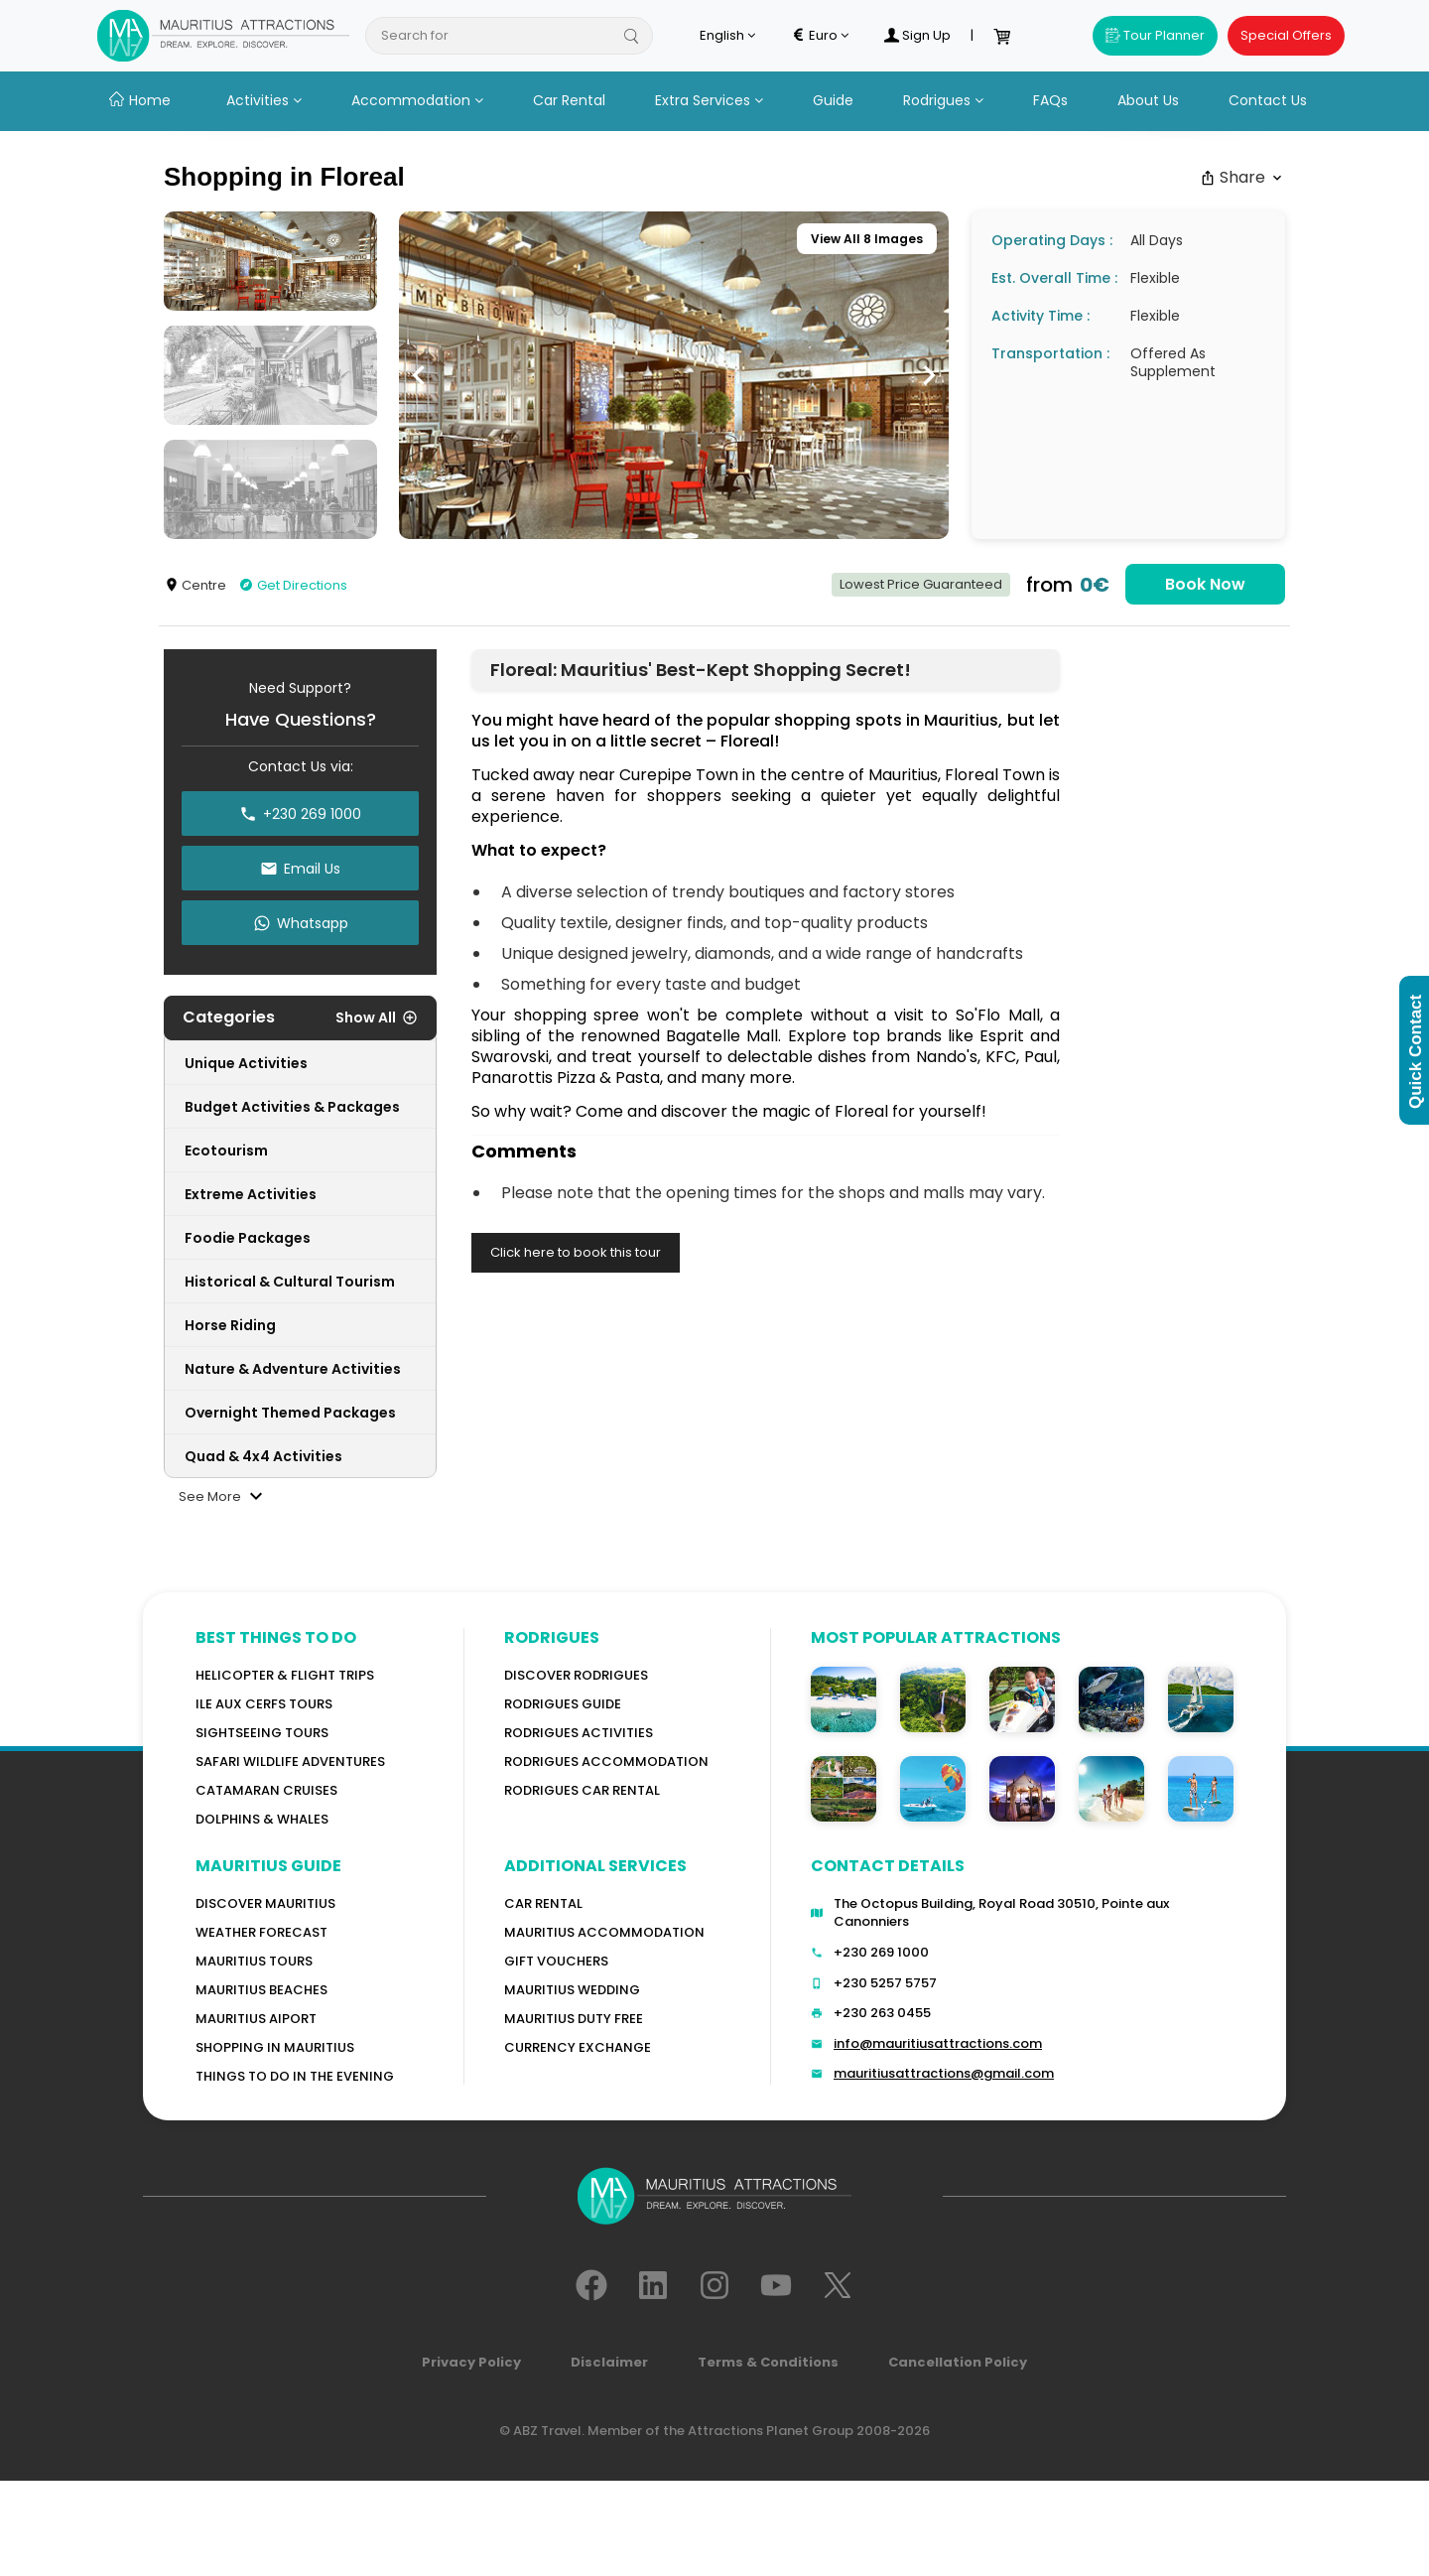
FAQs (1050, 100)
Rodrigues (943, 100)
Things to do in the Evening (294, 2076)
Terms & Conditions (768, 2362)
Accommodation (417, 100)
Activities (264, 100)
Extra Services (709, 100)
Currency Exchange (577, 2047)
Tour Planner (1155, 35)
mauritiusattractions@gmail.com (944, 2073)
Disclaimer (609, 2362)
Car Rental (569, 100)
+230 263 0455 (882, 2012)
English (727, 36)
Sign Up (917, 36)
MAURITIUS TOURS (254, 1961)
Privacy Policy (471, 2362)
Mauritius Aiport (256, 2018)
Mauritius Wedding (572, 1989)
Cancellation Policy (957, 2362)
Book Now (1205, 584)
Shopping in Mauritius (274, 2047)
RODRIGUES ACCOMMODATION (606, 1761)
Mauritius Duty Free (573, 2018)
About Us (1148, 100)
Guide (833, 100)
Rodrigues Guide (562, 1703)
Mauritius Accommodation (604, 1932)
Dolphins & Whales (261, 1819)
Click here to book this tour (575, 1252)
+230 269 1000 (881, 1952)
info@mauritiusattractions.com (938, 2043)
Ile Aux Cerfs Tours (263, 1703)
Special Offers (1286, 35)
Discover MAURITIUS (265, 1903)
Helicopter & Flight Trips (284, 1675)
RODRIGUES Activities (578, 1732)
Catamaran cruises (266, 1790)
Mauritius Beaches (261, 1989)
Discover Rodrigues (576, 1675)
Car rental (543, 1903)
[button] (419, 375)
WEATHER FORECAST (261, 1932)
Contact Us (1268, 100)
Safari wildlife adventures (290, 1761)
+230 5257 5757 (885, 1982)
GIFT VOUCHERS (556, 1961)
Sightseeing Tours (261, 1732)
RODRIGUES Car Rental (582, 1790)
